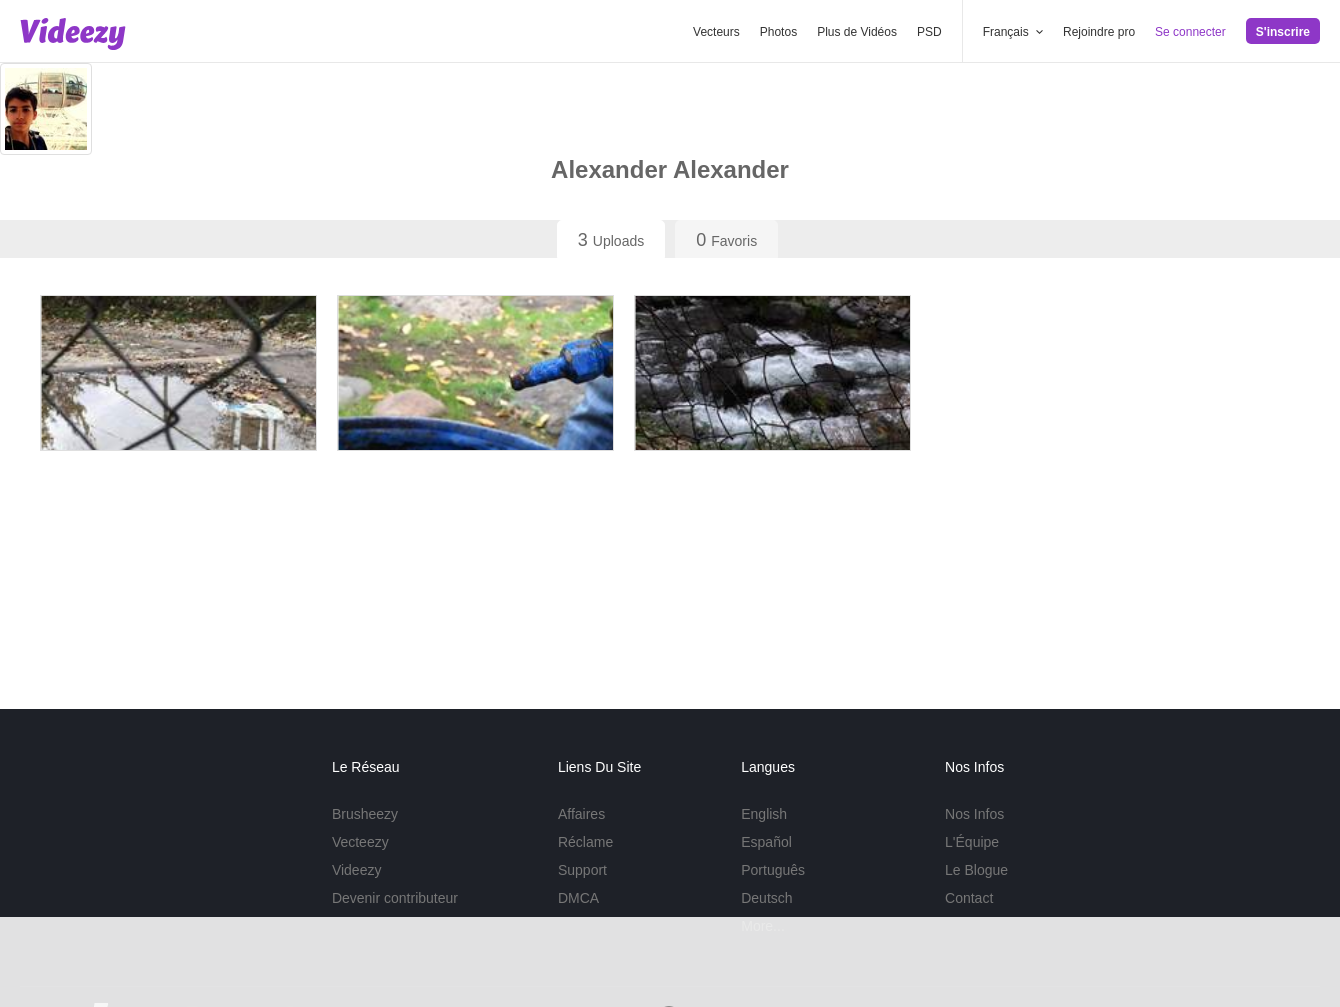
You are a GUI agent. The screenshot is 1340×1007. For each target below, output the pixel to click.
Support (582, 870)
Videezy (357, 870)
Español (766, 842)
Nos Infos (974, 814)
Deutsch (766, 898)
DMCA (578, 898)
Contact (969, 898)
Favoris (726, 240)
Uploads (611, 240)
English (764, 814)
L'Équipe (972, 842)
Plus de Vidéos (857, 32)
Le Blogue (976, 870)
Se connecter (1190, 32)
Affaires (581, 814)
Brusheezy (365, 814)
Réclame (585, 842)
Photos (778, 32)
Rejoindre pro (1099, 32)
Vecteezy (360, 842)
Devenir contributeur (395, 898)
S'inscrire (1283, 32)
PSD (929, 32)
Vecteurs (716, 32)
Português (773, 870)
